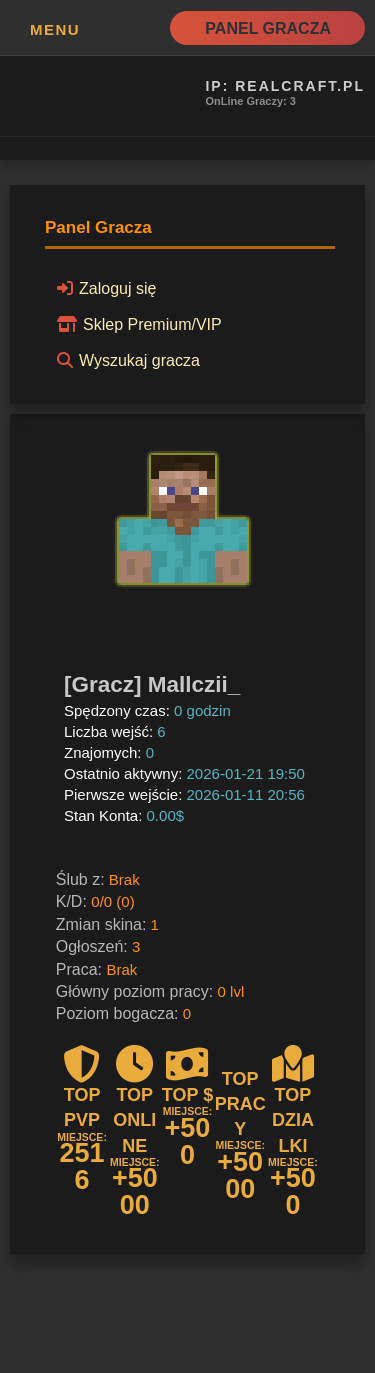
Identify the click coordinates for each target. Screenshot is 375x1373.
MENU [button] (55, 29)
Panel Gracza (268, 28)
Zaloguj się (103, 288)
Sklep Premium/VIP (136, 324)
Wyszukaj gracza (125, 360)
